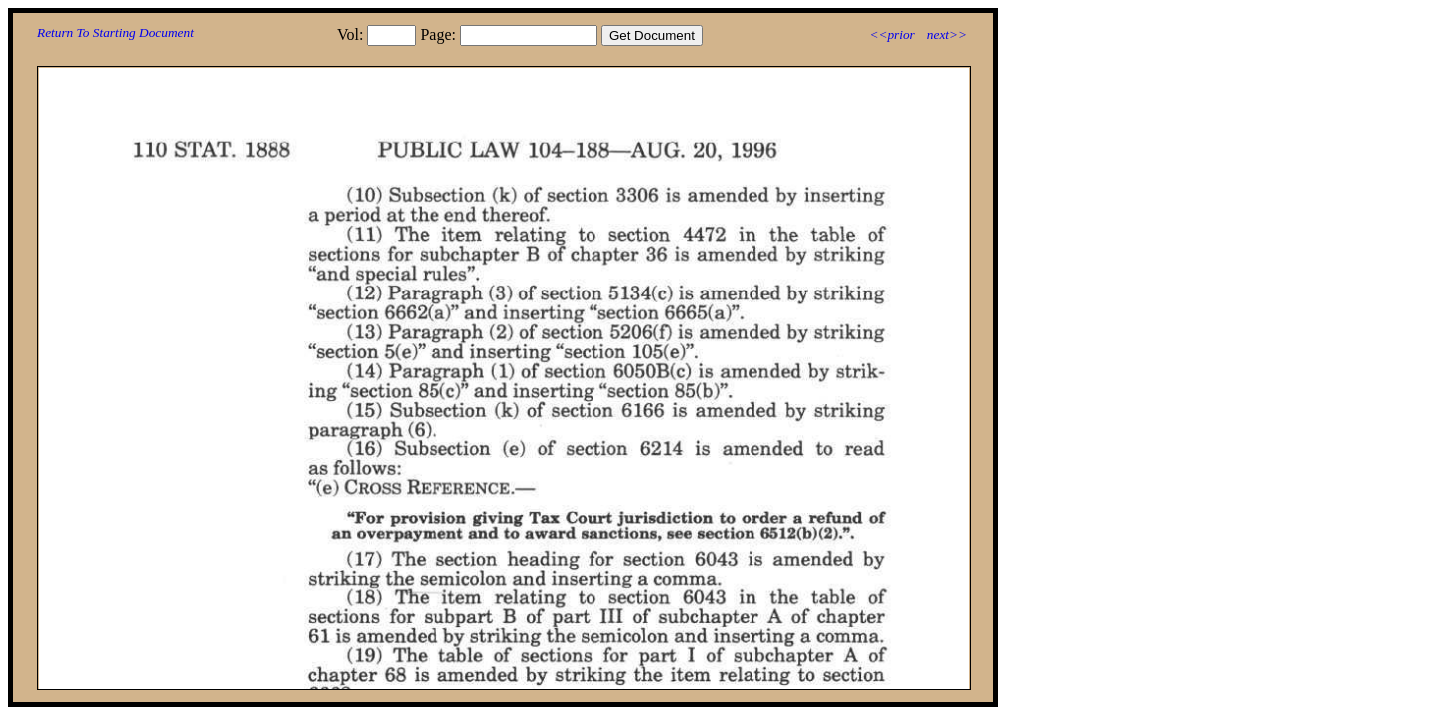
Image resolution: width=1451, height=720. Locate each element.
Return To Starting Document (115, 32)
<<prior (891, 34)
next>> (947, 34)
